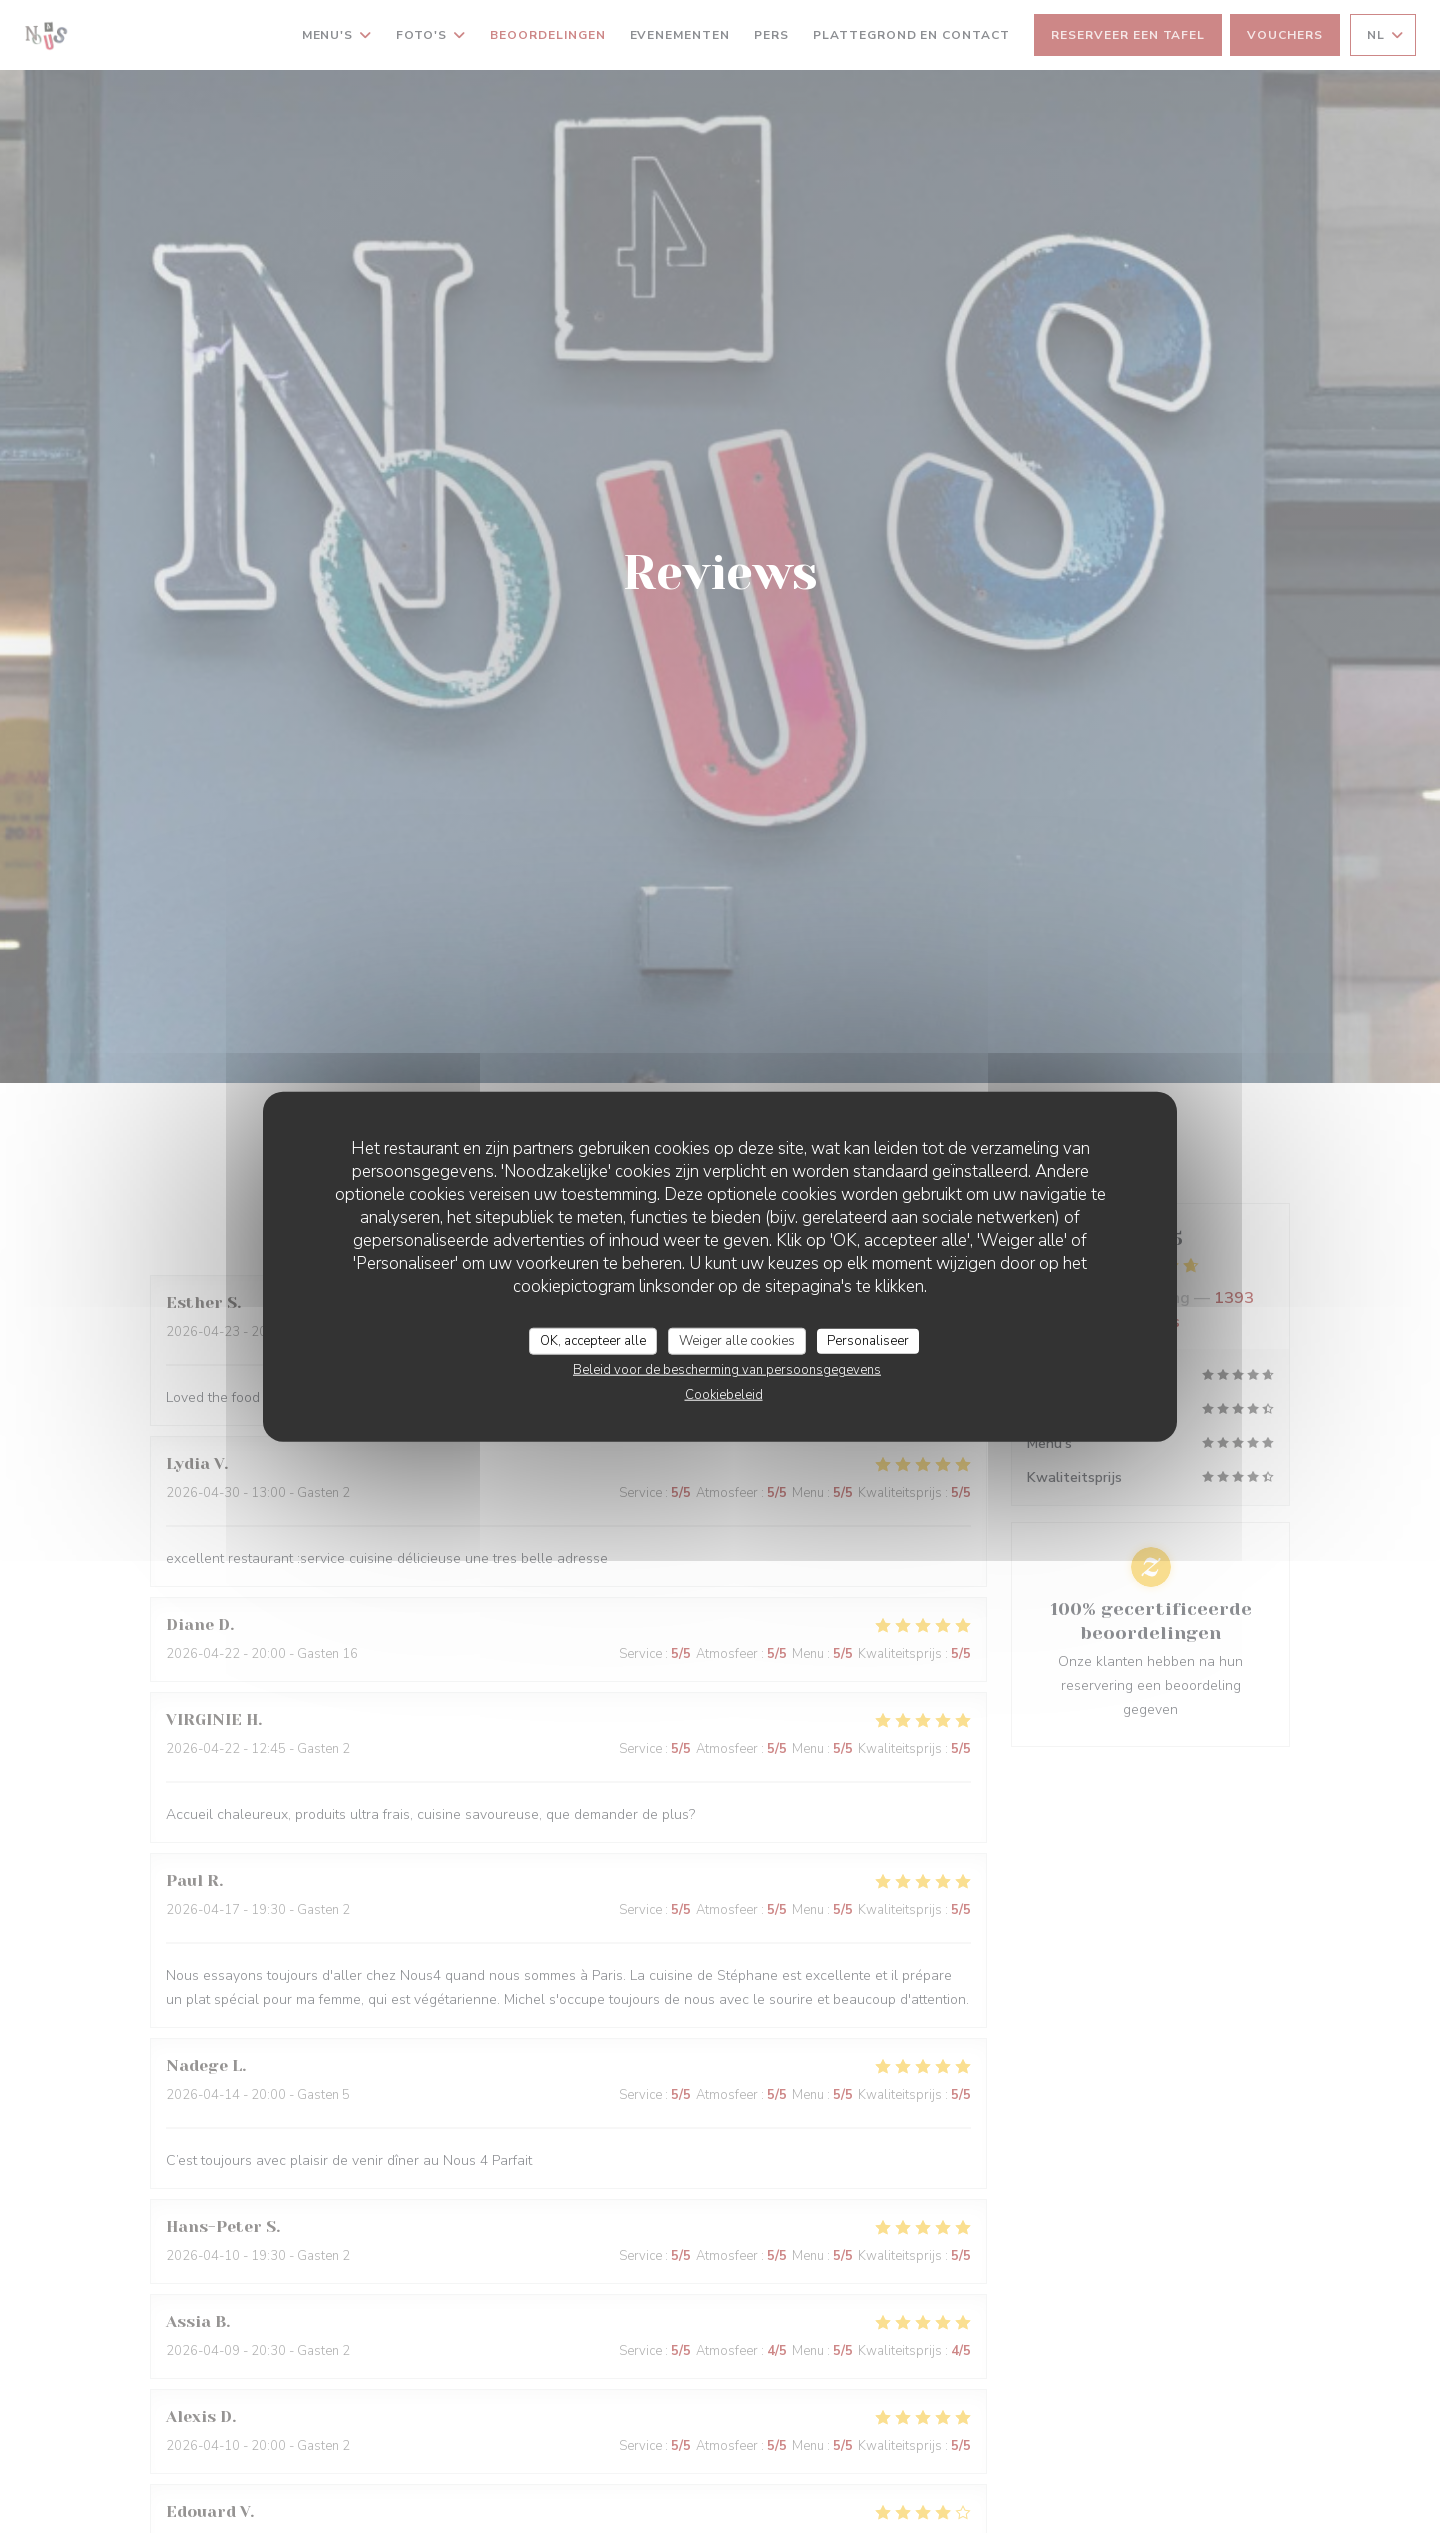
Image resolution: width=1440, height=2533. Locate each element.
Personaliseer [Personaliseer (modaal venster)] (868, 1340)
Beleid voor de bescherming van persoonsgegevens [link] (727, 1370)
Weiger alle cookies (737, 1340)
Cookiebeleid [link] (724, 1395)
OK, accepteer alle (593, 1340)
